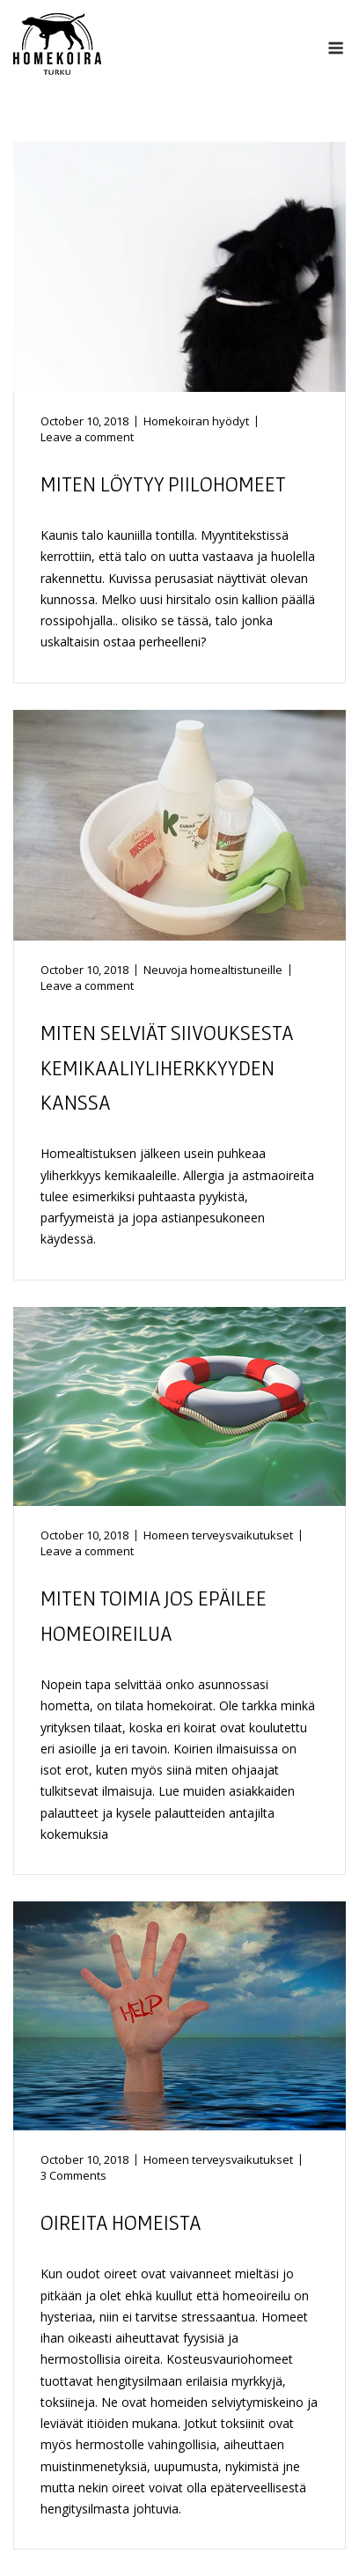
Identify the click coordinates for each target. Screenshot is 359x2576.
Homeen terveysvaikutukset (218, 1535)
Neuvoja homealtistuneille (212, 970)
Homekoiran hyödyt (196, 421)
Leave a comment (87, 437)
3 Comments (73, 2175)
